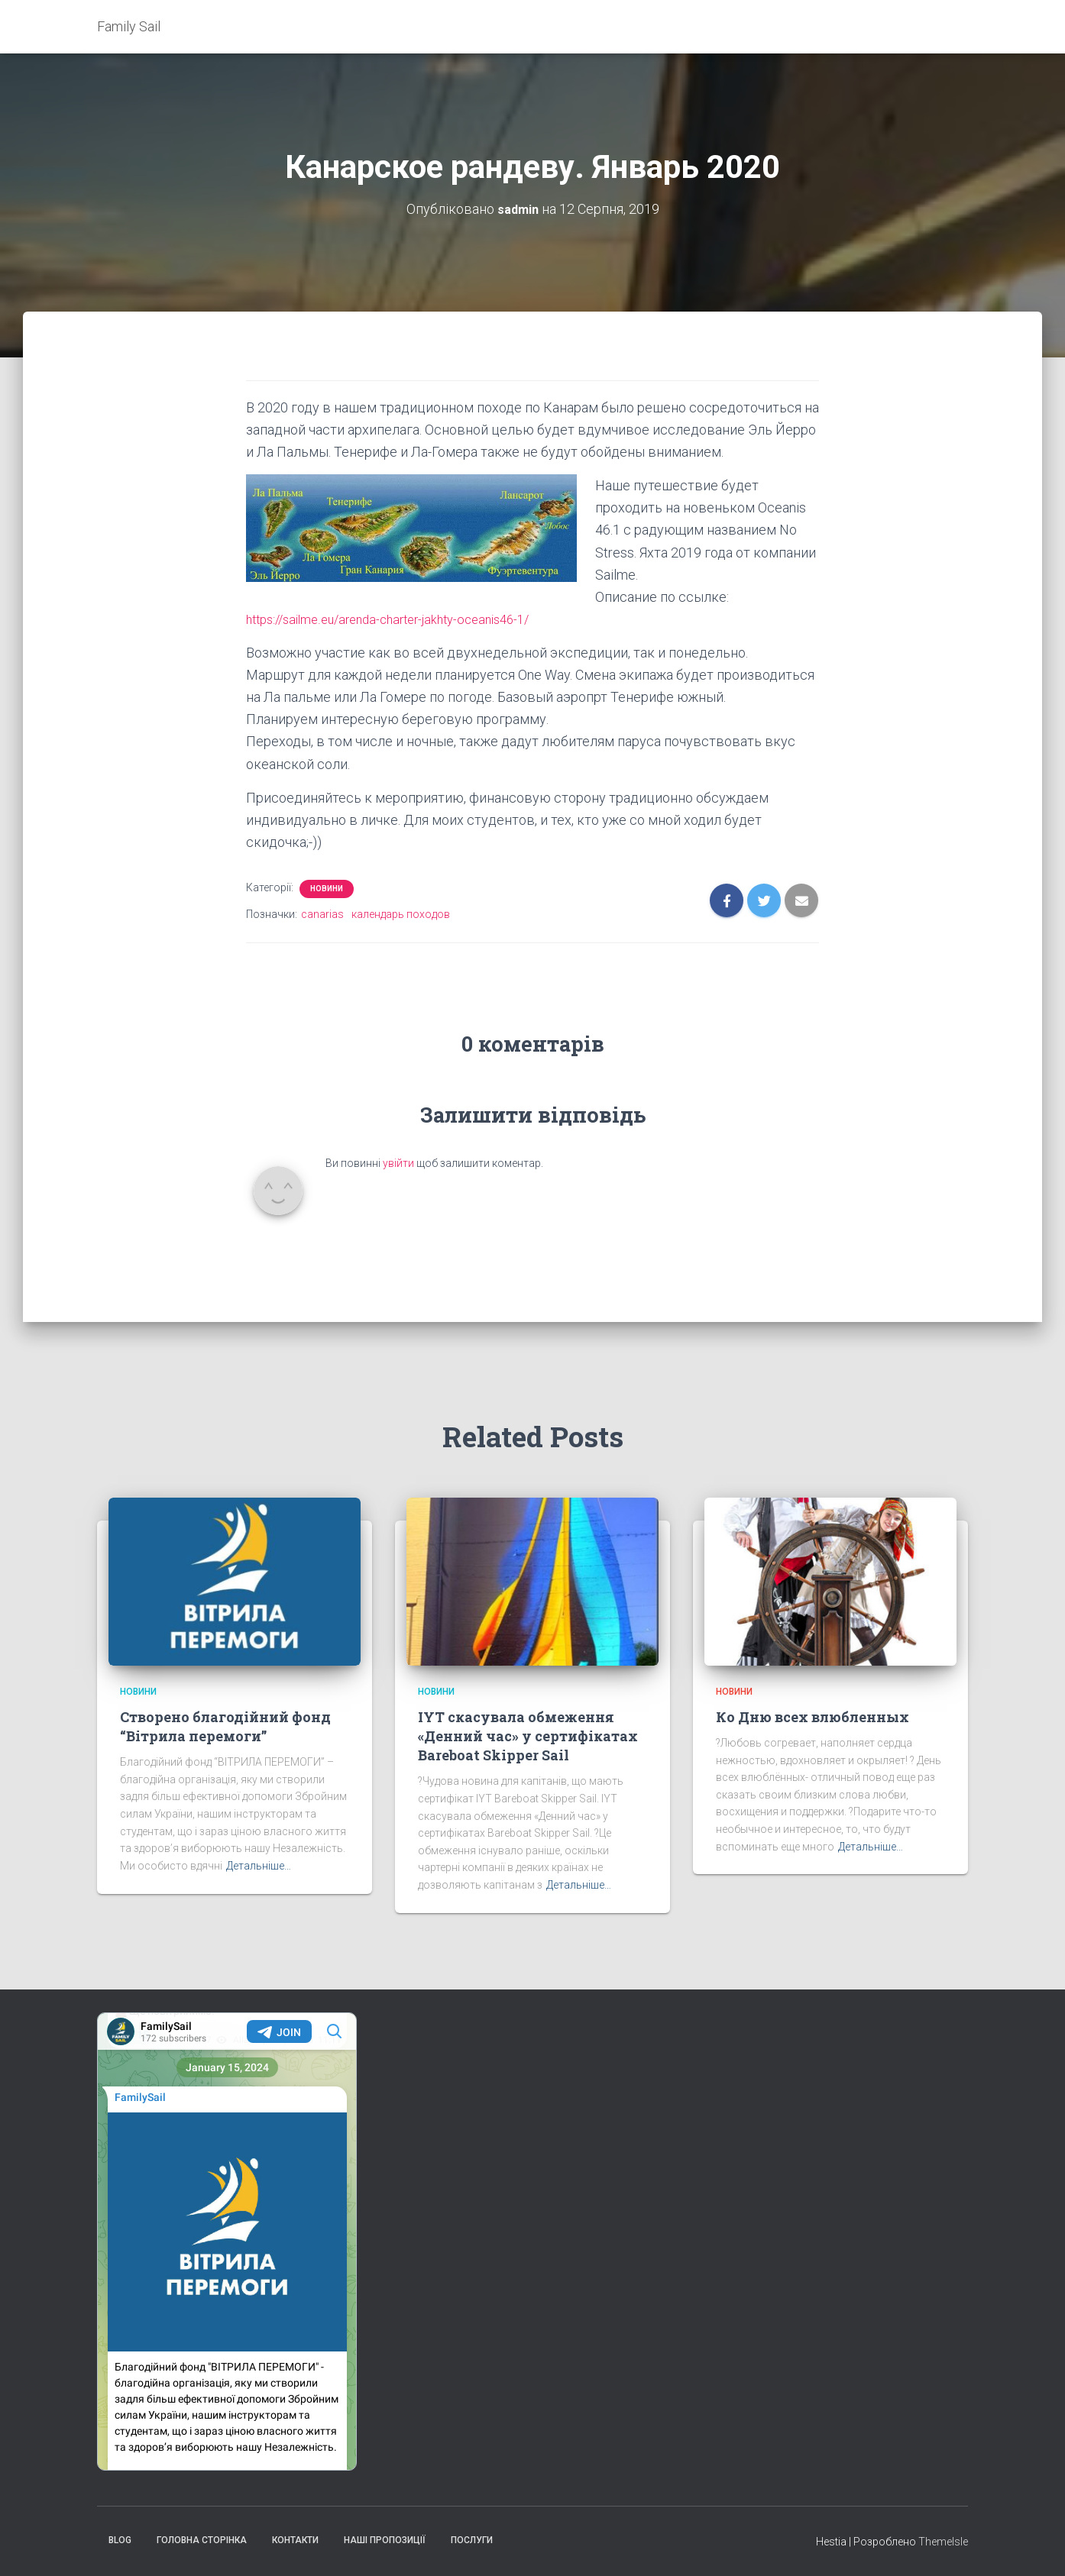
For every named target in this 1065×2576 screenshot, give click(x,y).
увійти (398, 1163)
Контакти (295, 2540)
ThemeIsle (943, 2542)
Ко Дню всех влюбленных (812, 1717)
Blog (119, 2540)
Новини (326, 888)
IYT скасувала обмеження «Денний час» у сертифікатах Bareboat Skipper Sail (528, 1736)
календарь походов (400, 914)
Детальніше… (258, 1866)
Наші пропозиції (385, 2540)
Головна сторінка (202, 2540)
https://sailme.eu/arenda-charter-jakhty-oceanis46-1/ (401, 619)
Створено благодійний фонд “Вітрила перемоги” (225, 1726)
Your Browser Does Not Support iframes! (227, 2241)
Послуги (472, 2540)
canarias (322, 914)
